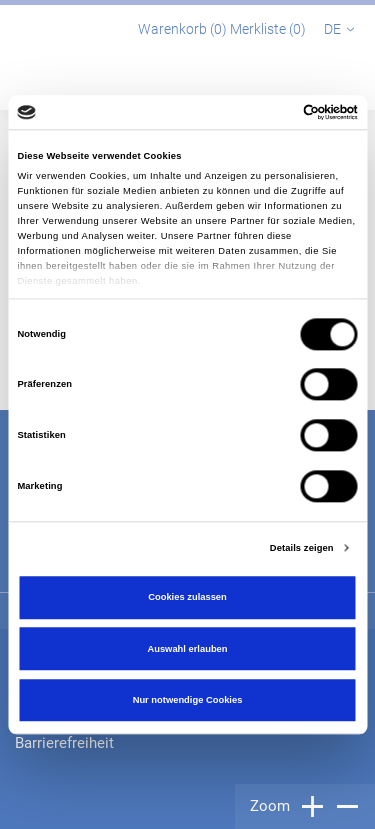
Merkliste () (269, 29)
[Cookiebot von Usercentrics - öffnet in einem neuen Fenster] (271, 112)
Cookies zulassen (187, 598)
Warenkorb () (184, 29)
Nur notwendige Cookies (188, 700)
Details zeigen (302, 548)
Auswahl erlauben (187, 649)
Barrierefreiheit (64, 743)
